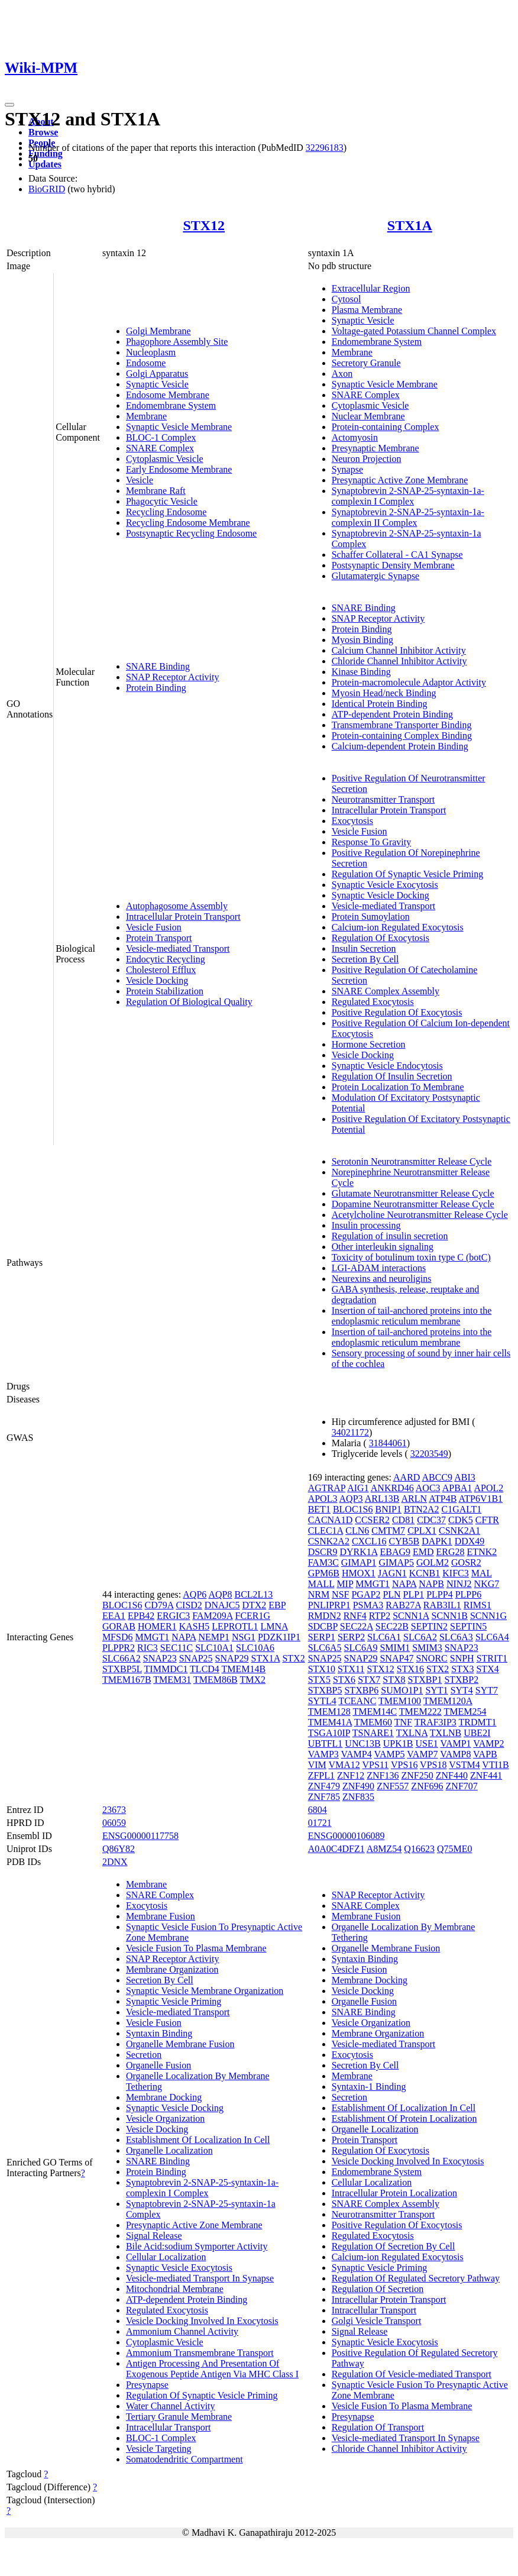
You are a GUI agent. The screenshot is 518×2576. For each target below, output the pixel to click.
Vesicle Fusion (154, 927)
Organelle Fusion (158, 2065)
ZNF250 (417, 1775)
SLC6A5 (325, 1648)
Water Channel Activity (170, 2406)
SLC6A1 (384, 1637)
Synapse (347, 469)
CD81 (403, 1520)
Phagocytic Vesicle (162, 501)
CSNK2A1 (459, 1530)
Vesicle (139, 480)
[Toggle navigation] (9, 104)
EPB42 (141, 1616)
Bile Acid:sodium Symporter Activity (197, 2246)
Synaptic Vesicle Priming (173, 2001)
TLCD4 (204, 1669)
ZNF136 (383, 1775)
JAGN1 (392, 1573)
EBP (277, 1605)
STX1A (409, 225)
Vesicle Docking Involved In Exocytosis (202, 2321)
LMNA (273, 1626)
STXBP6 (361, 1690)
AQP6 (194, 1594)
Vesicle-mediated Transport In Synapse (200, 2278)
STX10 (321, 1669)
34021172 (350, 1432)
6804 (317, 1810)
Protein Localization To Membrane (398, 1087)
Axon (342, 374)
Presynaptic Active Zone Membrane (400, 480)
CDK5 (460, 1520)
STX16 (410, 1669)
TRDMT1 (478, 1722)
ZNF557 (393, 1786)
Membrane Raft (156, 491)
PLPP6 (468, 1594)
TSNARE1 (373, 1733)
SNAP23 (160, 1658)
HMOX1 (358, 1573)
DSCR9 (323, 1552)
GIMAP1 (359, 1562)
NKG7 (487, 1584)
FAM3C (323, 1562)
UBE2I (477, 1733)
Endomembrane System (171, 405)
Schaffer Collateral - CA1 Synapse (397, 555)
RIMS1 (477, 1605)
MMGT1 (152, 1637)
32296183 (325, 148)
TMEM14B (244, 1669)
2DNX (115, 1862)
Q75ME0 (454, 1849)
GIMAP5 (396, 1562)
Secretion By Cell (365, 959)
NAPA (183, 1637)
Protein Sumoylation (371, 917)
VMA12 (344, 1765)
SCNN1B (450, 1616)
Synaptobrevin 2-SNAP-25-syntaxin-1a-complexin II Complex (408, 517)
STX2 (293, 1658)
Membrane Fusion (160, 1916)
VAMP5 (389, 1754)
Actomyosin (355, 437)
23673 (114, 1810)
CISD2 (189, 1605)
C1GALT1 (461, 1509)
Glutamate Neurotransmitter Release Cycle (413, 1193)
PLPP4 (439, 1594)
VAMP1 (455, 1743)
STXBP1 (425, 1680)
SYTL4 (322, 1701)
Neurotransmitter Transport (383, 799)
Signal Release (154, 2236)
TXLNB (445, 1733)
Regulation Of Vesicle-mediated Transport (411, 2374)
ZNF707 (462, 1786)
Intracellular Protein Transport (183, 917)
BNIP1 (388, 1509)
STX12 (204, 225)
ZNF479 (324, 1786)
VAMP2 (488, 1743)
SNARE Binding (158, 666)
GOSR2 (466, 1562)
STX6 (344, 1680)
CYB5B (404, 1541)
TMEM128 (329, 1711)
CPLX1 (421, 1530)
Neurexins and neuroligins (382, 1279)
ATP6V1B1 (480, 1499)
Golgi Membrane (158, 331)
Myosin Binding (362, 640)
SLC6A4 (492, 1637)
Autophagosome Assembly (177, 906)
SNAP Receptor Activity (172, 677)
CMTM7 (388, 1530)
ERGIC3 (173, 1616)
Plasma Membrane (367, 310)
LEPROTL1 (235, 1626)
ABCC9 (437, 1477)
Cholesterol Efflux (161, 970)
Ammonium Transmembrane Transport (200, 2353)
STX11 (351, 1669)
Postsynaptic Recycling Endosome (191, 533)
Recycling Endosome (166, 512)
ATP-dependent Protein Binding (392, 714)
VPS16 (404, 1765)
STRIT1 (492, 1658)
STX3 (462, 1669)
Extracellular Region (371, 288)
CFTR (487, 1520)
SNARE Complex (160, 448)
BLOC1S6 (122, 1605)
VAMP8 (455, 1754)
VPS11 (375, 1765)
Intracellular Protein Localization (394, 2193)
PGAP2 (365, 1594)
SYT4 (462, 1690)
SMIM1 (395, 1648)
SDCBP (323, 1626)
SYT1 (436, 1690)
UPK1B (398, 1743)
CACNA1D (330, 1520)
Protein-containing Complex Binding (402, 736)
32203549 (429, 1454)
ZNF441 (486, 1775)
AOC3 (428, 1488)
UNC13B (362, 1743)
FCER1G (253, 1616)
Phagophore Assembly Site (177, 342)
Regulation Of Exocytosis (380, 938)
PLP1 (414, 1594)
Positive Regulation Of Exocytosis (397, 1012)
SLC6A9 (361, 1648)
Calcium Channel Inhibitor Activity (399, 650)
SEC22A (356, 1626)
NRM (318, 1594)
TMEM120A (447, 1701)
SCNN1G (488, 1616)
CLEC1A (326, 1530)
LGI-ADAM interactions (379, 1268)
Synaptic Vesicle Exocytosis (385, 885)
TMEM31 (172, 1680)
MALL (321, 1584)
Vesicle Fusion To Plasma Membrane (196, 1948)
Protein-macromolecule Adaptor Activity (409, 682)
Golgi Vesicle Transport (377, 2321)
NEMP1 (213, 1637)
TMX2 (252, 1680)
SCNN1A (411, 1616)
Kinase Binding (361, 672)
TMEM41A (330, 1722)
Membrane (146, 416)
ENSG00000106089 (346, 1836)
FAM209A (212, 1616)
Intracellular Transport (168, 2427)
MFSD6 (117, 1637)
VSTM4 (464, 1765)
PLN (391, 1594)
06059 (114, 1823)
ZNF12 (350, 1775)
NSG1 (243, 1637)
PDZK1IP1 (279, 1637)
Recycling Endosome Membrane (188, 523)
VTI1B (495, 1765)
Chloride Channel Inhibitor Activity (399, 661)
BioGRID (46, 189)
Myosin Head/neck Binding (384, 693)
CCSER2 (372, 1520)
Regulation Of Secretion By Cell (393, 2246)
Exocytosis (352, 821)
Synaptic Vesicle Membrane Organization (204, 1991)
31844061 (388, 1443)
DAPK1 (437, 1541)
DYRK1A (358, 1552)
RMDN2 (324, 1616)
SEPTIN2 (429, 1626)
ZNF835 (358, 1797)
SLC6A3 (456, 1637)
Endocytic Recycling (165, 959)
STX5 (319, 1680)
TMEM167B (126, 1680)
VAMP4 (356, 1754)
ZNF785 (324, 1797)
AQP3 (351, 1499)
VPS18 (433, 1765)
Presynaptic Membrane (375, 448)
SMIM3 (427, 1648)
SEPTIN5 (468, 1626)
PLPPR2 (118, 1648)
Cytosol (346, 299)
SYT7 (486, 1690)
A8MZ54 (384, 1849)
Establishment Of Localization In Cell (198, 2140)
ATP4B (443, 1499)
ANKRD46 (392, 1488)
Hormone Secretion (369, 1044)
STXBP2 (461, 1680)
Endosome (146, 363)
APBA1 (457, 1488)
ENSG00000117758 (140, 1836)
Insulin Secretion (364, 948)
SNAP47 (396, 1658)
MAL (481, 1573)
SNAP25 (196, 1658)
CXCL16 (369, 1541)
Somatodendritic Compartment (184, 2459)
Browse (43, 132)
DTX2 (254, 1605)
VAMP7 (422, 1754)
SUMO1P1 (402, 1690)
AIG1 (357, 1488)
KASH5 (194, 1626)
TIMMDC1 (166, 1669)
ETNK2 (482, 1552)
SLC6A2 (420, 1637)
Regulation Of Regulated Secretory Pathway (416, 2278)
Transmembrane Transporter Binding (402, 725)
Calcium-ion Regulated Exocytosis (398, 927)
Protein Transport (159, 938)
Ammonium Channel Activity (182, 2331)
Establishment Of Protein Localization (404, 2118)
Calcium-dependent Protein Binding (400, 746)
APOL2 (489, 1488)
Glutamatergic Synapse (376, 576)
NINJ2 (459, 1584)
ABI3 (464, 1477)
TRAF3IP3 (436, 1722)
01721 (320, 1823)
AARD (406, 1477)
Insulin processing (366, 1225)
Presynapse (147, 2385)
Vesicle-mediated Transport (178, 948)
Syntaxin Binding (159, 2033)
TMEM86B (215, 1680)
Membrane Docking (164, 2097)
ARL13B (382, 1499)
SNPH (462, 1658)
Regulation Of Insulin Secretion (392, 1076)
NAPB (431, 1584)
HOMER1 (157, 1626)
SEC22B (392, 1626)
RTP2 (379, 1616)
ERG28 (450, 1552)
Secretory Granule (366, 363)
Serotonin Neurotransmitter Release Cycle (412, 1161)
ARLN (415, 1499)
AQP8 (220, 1594)
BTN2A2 (421, 1509)
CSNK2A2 (328, 1541)
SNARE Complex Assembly (385, 991)
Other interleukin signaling (382, 1247)
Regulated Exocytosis (373, 1002)
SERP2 (351, 1637)
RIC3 (147, 1648)
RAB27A (403, 1605)
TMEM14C (374, 1711)
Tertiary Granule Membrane (179, 2417)
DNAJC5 (222, 1605)
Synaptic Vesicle (157, 384)
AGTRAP (326, 1488)
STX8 (394, 1680)
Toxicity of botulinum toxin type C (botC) (411, 1257)
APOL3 (323, 1499)
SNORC (431, 1658)
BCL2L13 (253, 1594)
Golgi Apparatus (157, 374)
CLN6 (357, 1530)
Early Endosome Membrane (179, 469)
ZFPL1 (321, 1775)
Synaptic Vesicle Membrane (179, 427)
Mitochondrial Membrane (175, 2289)
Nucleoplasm (151, 352)
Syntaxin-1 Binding (369, 2087)
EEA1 (113, 1616)
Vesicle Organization (165, 2118)
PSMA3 (368, 1605)
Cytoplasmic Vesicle (164, 459)
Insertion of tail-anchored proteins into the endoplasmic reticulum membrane (412, 1315)
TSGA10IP (329, 1733)
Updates (44, 164)
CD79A (158, 1605)
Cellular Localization (166, 2257)
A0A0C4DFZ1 (336, 1849)
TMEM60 (373, 1722)
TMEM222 (420, 1711)
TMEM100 (399, 1701)
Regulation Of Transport (378, 2427)
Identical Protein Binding (380, 704)
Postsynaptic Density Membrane (393, 565)
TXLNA (412, 1733)
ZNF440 (452, 1775)
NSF (340, 1594)
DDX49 (470, 1541)
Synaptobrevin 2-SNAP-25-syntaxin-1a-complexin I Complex (408, 496)
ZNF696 (427, 1786)
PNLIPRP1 (329, 1605)
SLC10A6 (255, 1648)
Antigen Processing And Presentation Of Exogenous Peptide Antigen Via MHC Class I (212, 2368)
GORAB (118, 1626)
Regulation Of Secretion (378, 2289)
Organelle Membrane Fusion (180, 2044)
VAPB (485, 1754)
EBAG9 (395, 1552)
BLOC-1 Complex (161, 437)
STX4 (487, 1669)
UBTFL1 (325, 1743)
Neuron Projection (367, 459)
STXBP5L (122, 1669)
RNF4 (355, 1616)
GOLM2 (432, 1562)
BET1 (319, 1509)
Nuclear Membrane (368, 416)
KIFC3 (455, 1573)
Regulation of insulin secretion (390, 1236)
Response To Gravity (372, 842)
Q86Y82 (118, 1849)
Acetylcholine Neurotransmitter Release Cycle (420, 1215)
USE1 (426, 1743)
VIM (317, 1765)
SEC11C (176, 1648)
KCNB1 (424, 1573)
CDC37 (431, 1520)
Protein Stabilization (164, 991)
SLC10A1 (214, 1648)
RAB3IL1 (442, 1605)
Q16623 (419, 1849)
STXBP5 (325, 1690)
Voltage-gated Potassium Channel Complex (414, 331)
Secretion (143, 2055)
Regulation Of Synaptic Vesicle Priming (408, 874)
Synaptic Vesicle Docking (380, 895)
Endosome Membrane (167, 395)
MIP (344, 1584)
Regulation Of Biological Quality (189, 1002)
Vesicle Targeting (159, 2449)
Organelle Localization (169, 2150)
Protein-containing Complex (385, 427)
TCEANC (357, 1701)
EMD (423, 1552)
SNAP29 (232, 1658)
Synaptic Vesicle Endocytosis (387, 1066)
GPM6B (323, 1573)
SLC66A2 (121, 1658)
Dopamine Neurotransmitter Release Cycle (413, 1204)
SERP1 (321, 1637)
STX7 (369, 1680)
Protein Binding (156, 688)
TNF (403, 1722)
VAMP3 (323, 1754)
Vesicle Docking (157, 980)
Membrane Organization (172, 1969)
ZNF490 (358, 1786)
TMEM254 (464, 1711)
